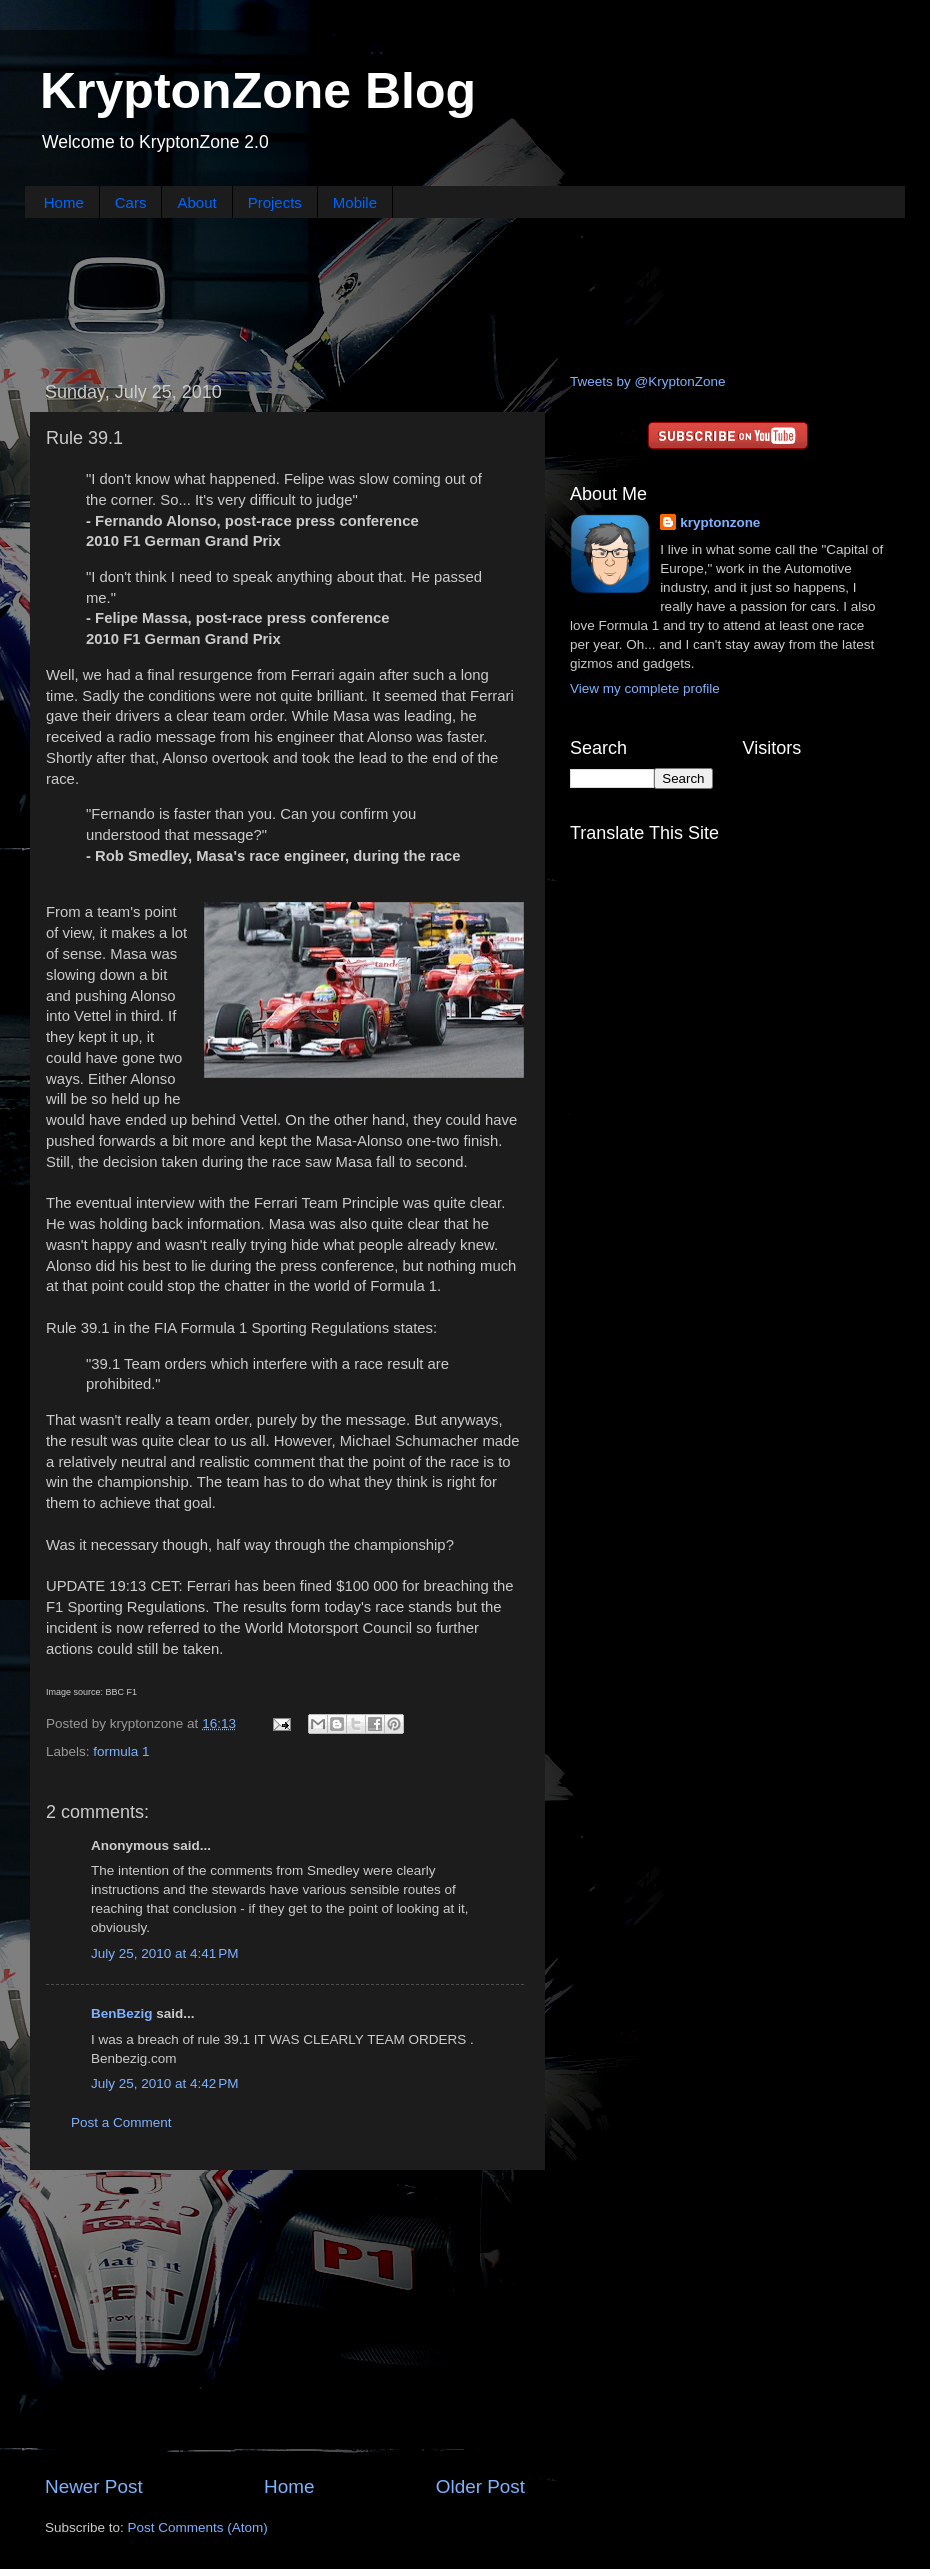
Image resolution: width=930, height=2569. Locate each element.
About (196, 202)
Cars (131, 202)
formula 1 (121, 1751)
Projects (275, 202)
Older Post (480, 2486)
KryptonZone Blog (258, 91)
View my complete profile (645, 688)
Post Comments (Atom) (198, 2527)
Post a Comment (121, 2122)
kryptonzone (720, 522)
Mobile (355, 202)
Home (64, 202)
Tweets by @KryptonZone (648, 381)
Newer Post (94, 2486)
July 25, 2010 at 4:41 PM (164, 1953)
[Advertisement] (465, 293)
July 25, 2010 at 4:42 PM (164, 2083)
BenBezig (122, 2013)
